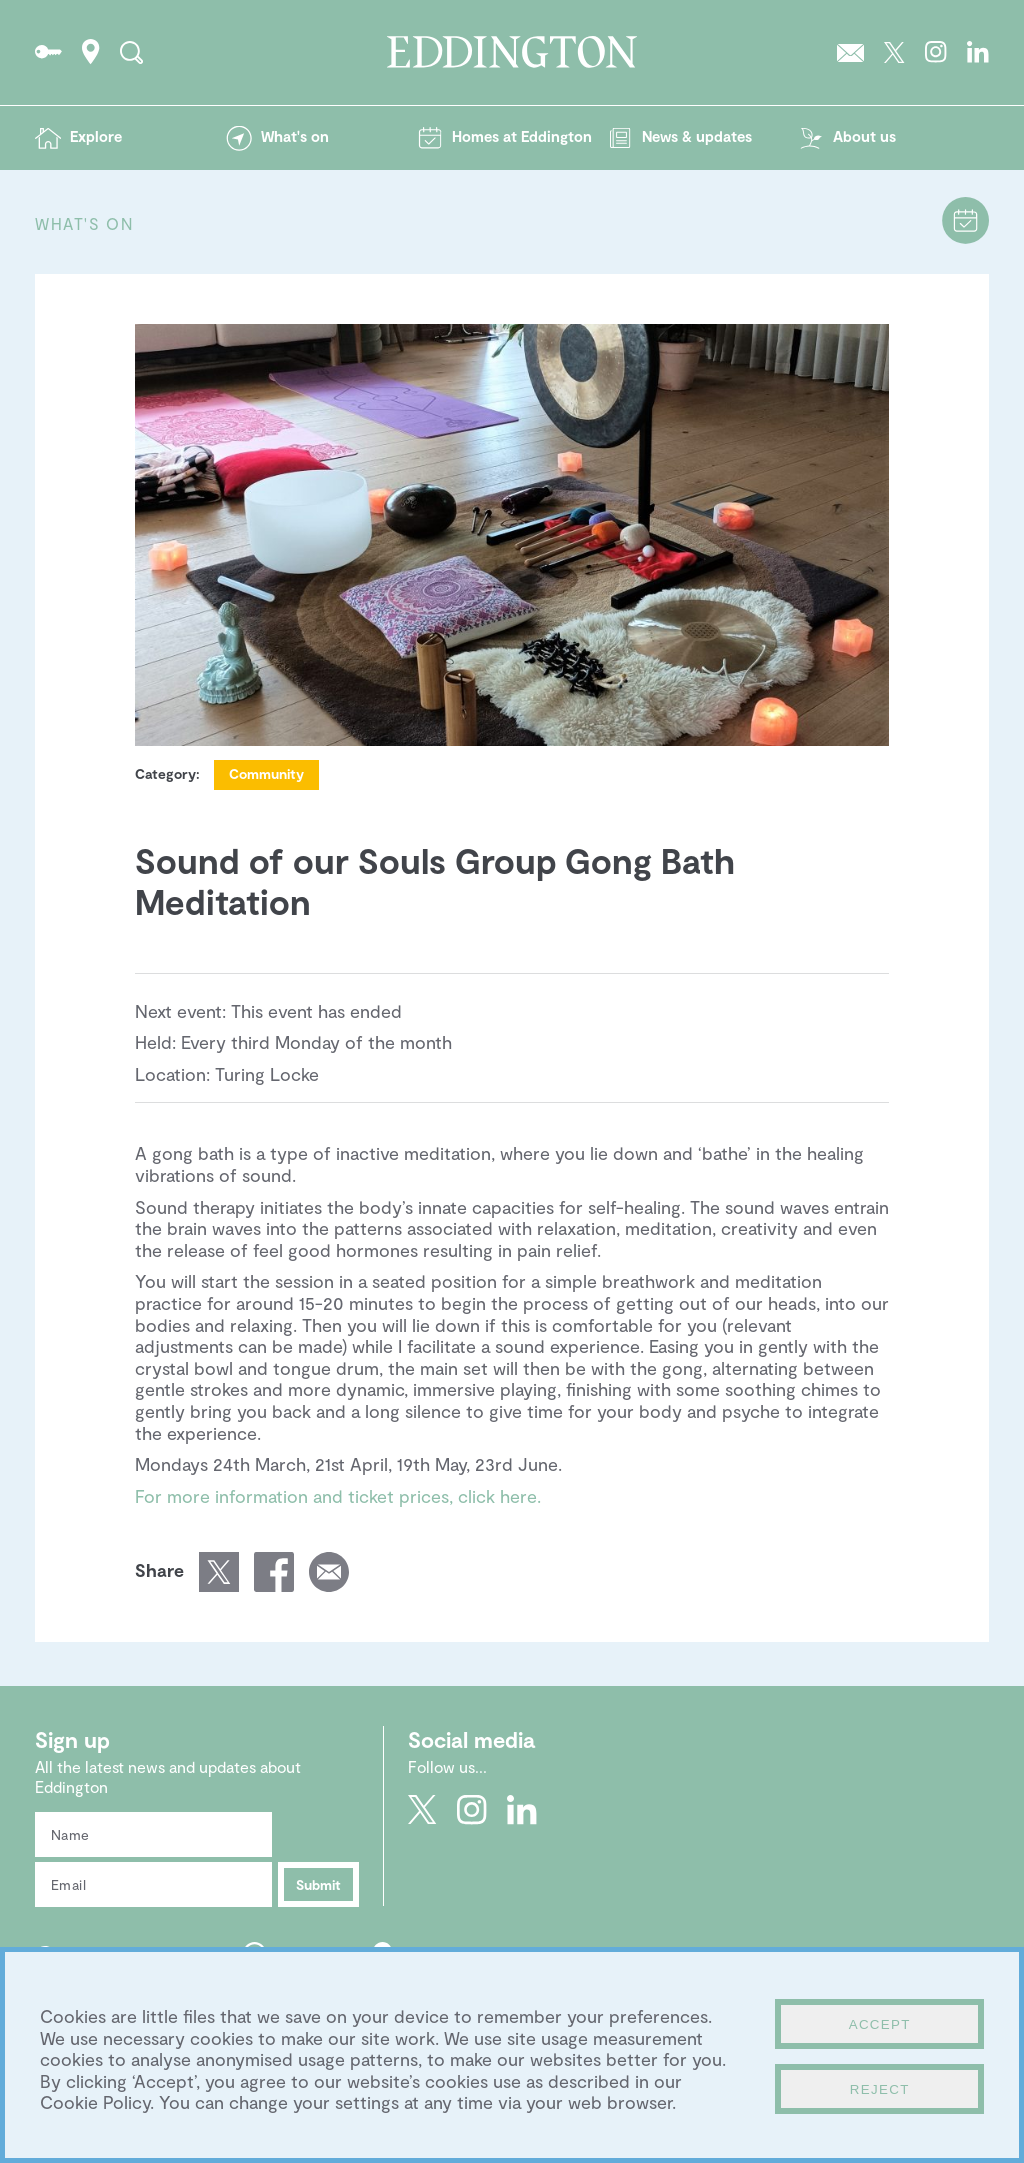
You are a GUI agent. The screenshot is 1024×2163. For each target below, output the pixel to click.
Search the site (131, 52)
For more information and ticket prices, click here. (338, 1496)
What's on (295, 136)
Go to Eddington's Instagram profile (936, 52)
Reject (880, 2089)
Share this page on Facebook (274, 1572)
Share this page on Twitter (219, 1572)
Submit (318, 1884)
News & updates (697, 136)
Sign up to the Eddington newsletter (850, 52)
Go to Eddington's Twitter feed (894, 52)
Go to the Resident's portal (48, 52)
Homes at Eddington (522, 136)
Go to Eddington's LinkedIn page (978, 52)
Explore (96, 136)
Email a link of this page (329, 1572)
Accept (880, 2024)
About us (864, 136)
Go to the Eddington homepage (512, 52)
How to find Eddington (91, 52)
